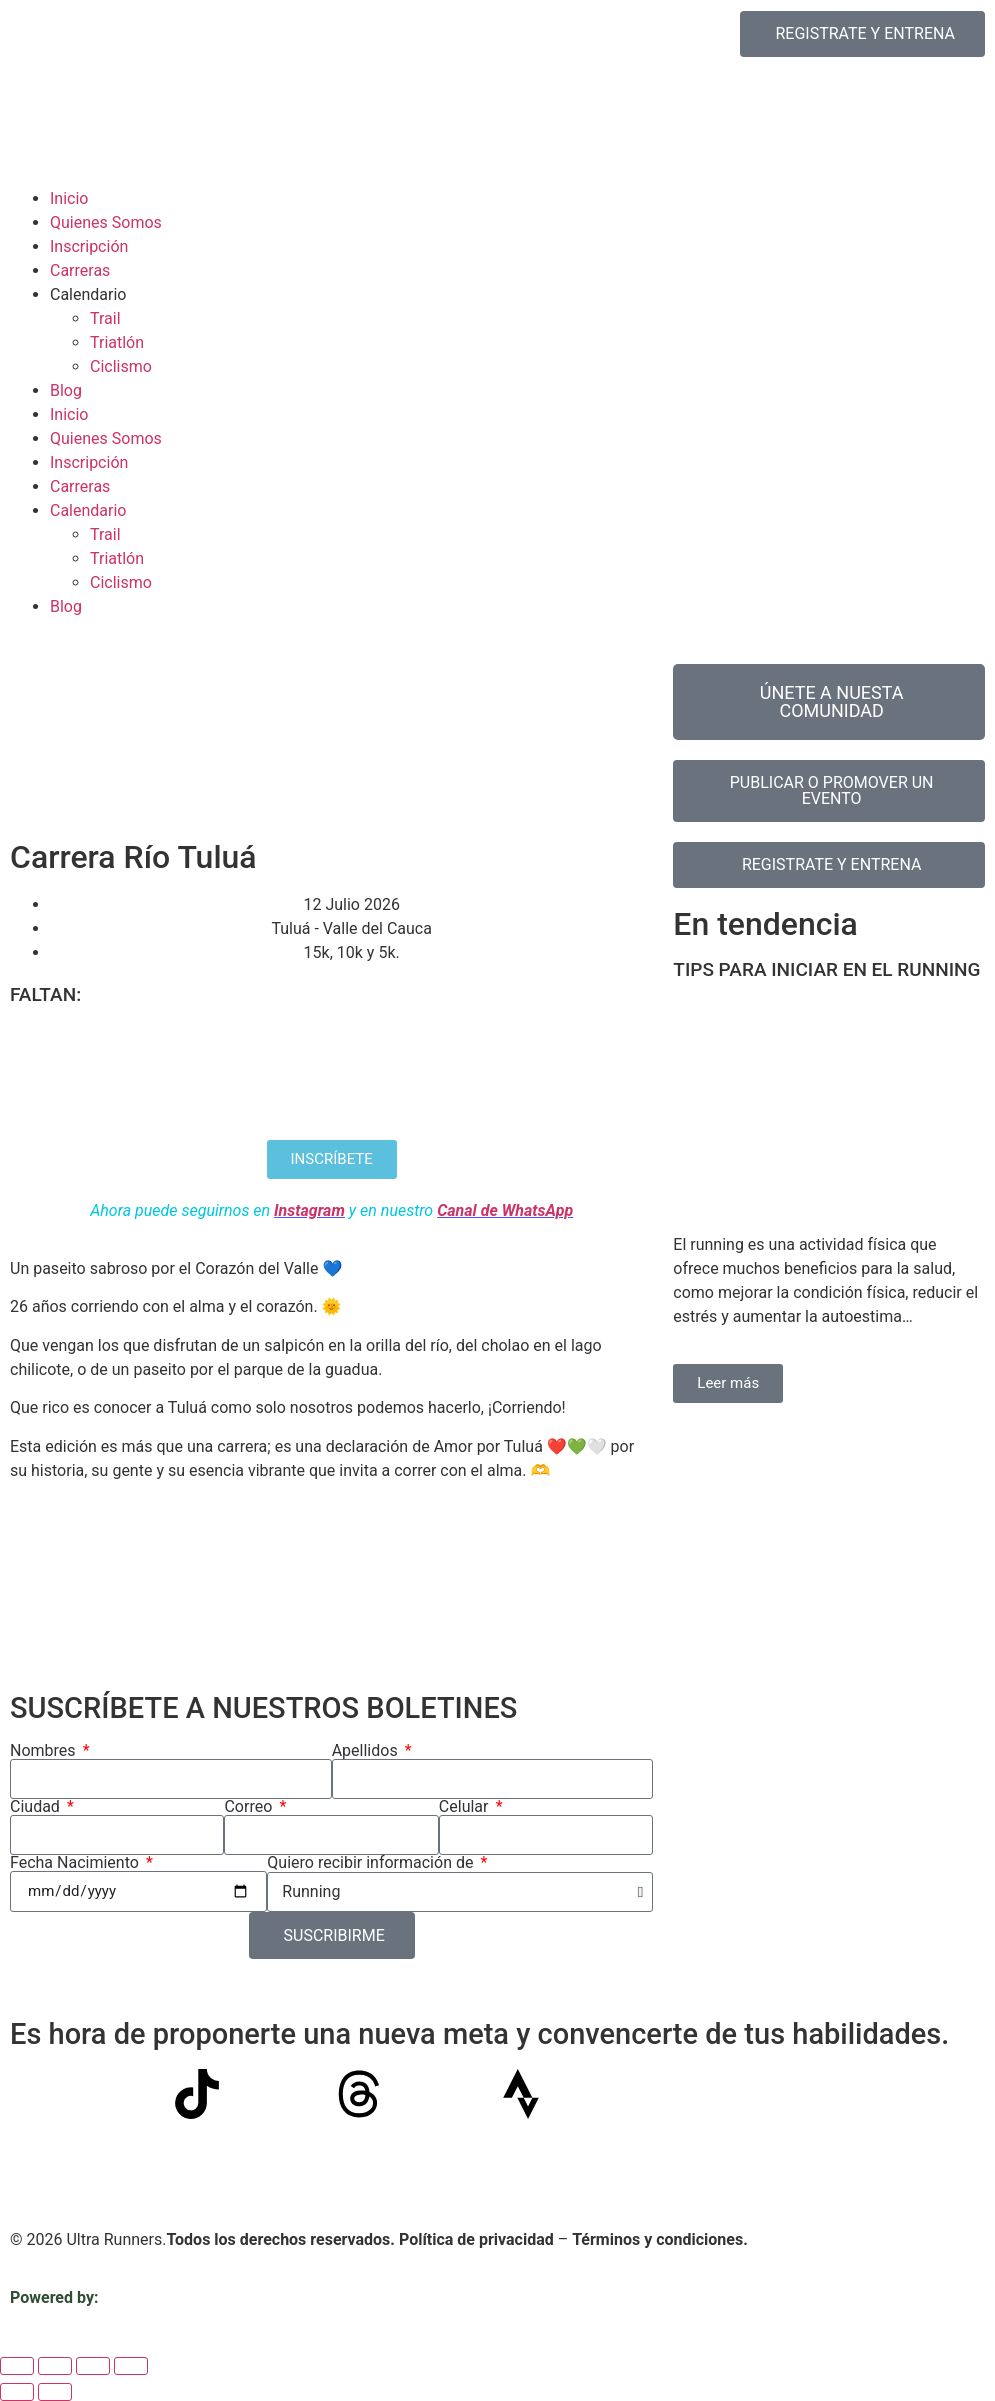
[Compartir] (93, 2366)
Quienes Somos (106, 222)
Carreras (80, 270)
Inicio (69, 198)
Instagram (309, 1210)
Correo (250, 1807)
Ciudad (37, 1807)
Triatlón (117, 342)
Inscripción (89, 246)
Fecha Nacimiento (76, 1863)
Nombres (45, 1751)
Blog (66, 390)
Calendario (88, 294)
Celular (466, 1807)
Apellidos (367, 1751)
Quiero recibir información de (372, 1863)
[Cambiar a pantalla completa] (55, 2366)
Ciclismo (121, 366)
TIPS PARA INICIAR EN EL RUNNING (826, 969)
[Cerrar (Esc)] (131, 2366)
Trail (105, 318)
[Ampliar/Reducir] (17, 2366)
